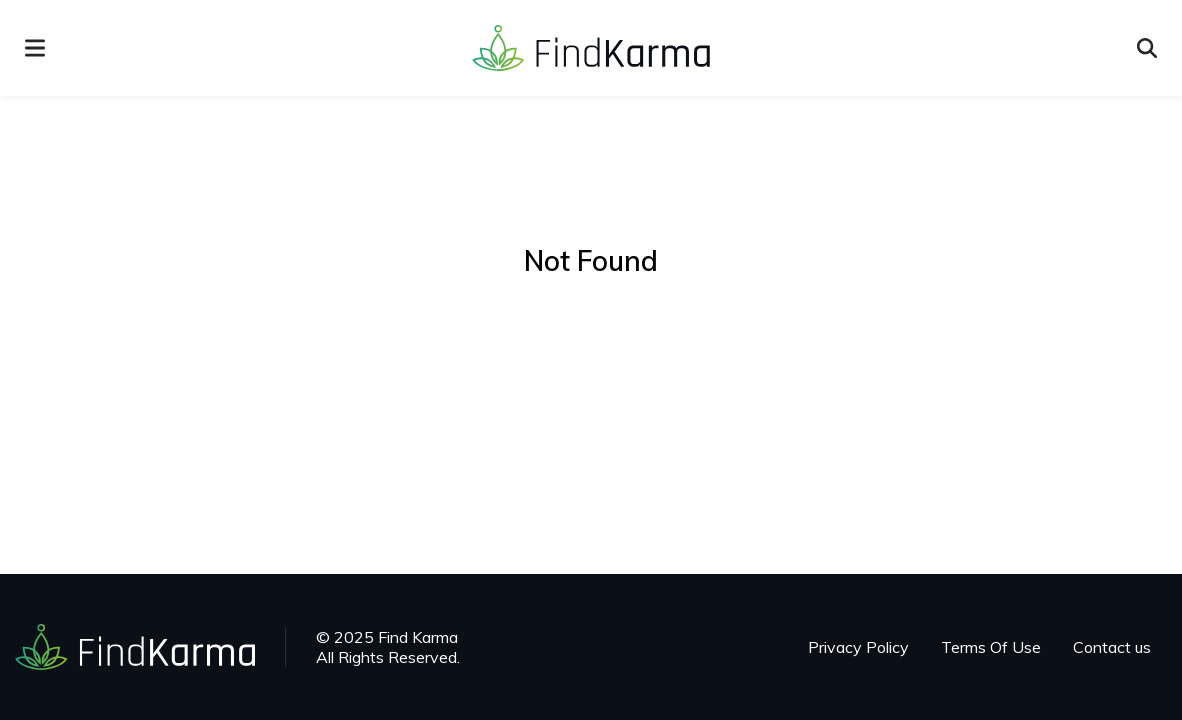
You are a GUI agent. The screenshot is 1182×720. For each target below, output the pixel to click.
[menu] (35, 48)
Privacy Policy (858, 647)
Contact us (1112, 647)
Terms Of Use (991, 647)
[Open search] (1147, 48)
